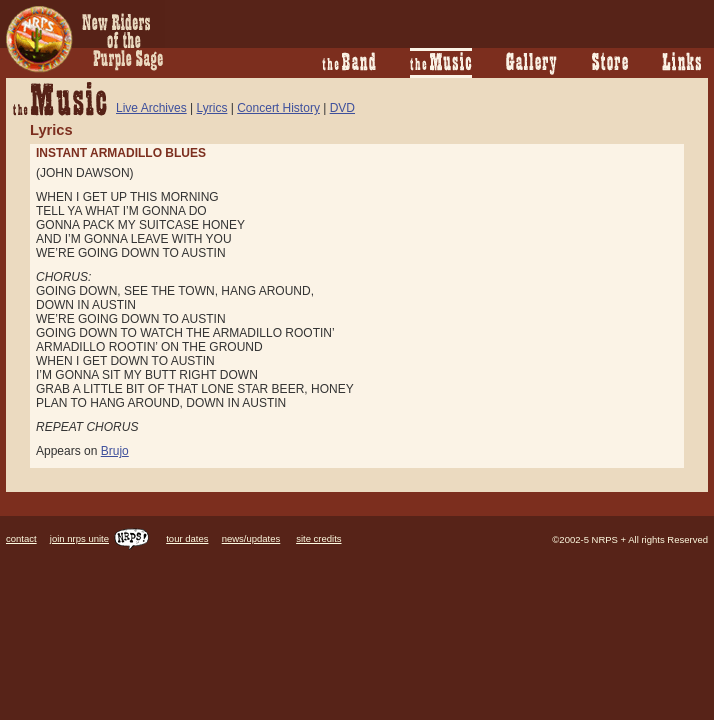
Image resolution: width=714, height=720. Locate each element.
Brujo (115, 451)
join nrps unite (99, 538)
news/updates (251, 538)
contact (21, 538)
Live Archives (151, 108)
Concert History (278, 108)
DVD (342, 108)
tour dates (187, 538)
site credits (318, 538)
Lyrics (212, 108)
